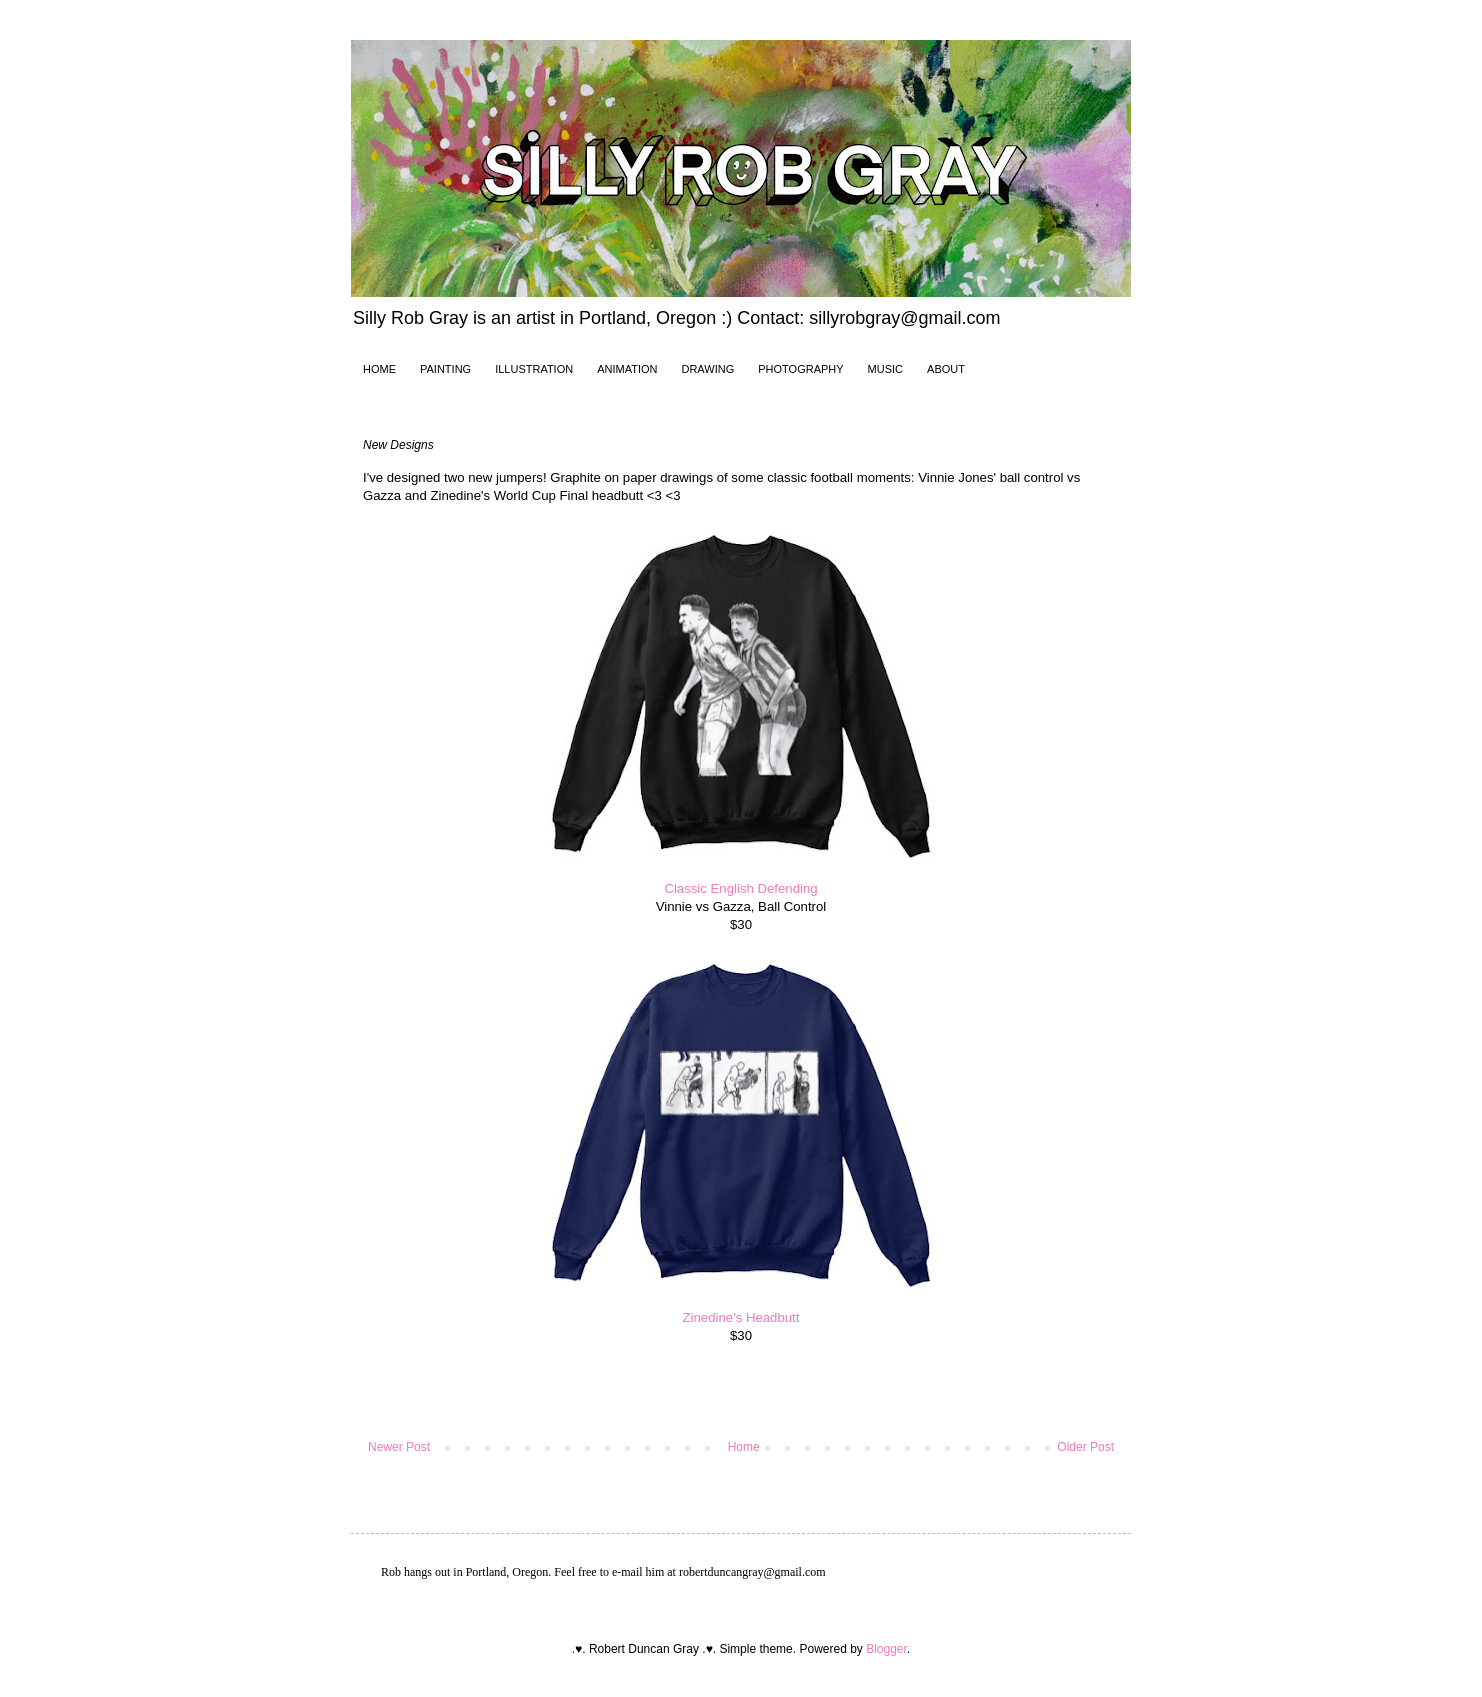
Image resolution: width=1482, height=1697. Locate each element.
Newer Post (399, 1447)
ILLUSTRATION (534, 369)
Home (744, 1447)
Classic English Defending (740, 888)
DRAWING (707, 369)
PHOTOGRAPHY (800, 369)
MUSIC (885, 369)
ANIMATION (627, 369)
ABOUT (946, 369)
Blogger (886, 1649)
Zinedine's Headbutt (741, 1317)
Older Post (1085, 1447)
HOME (379, 369)
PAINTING (445, 369)
